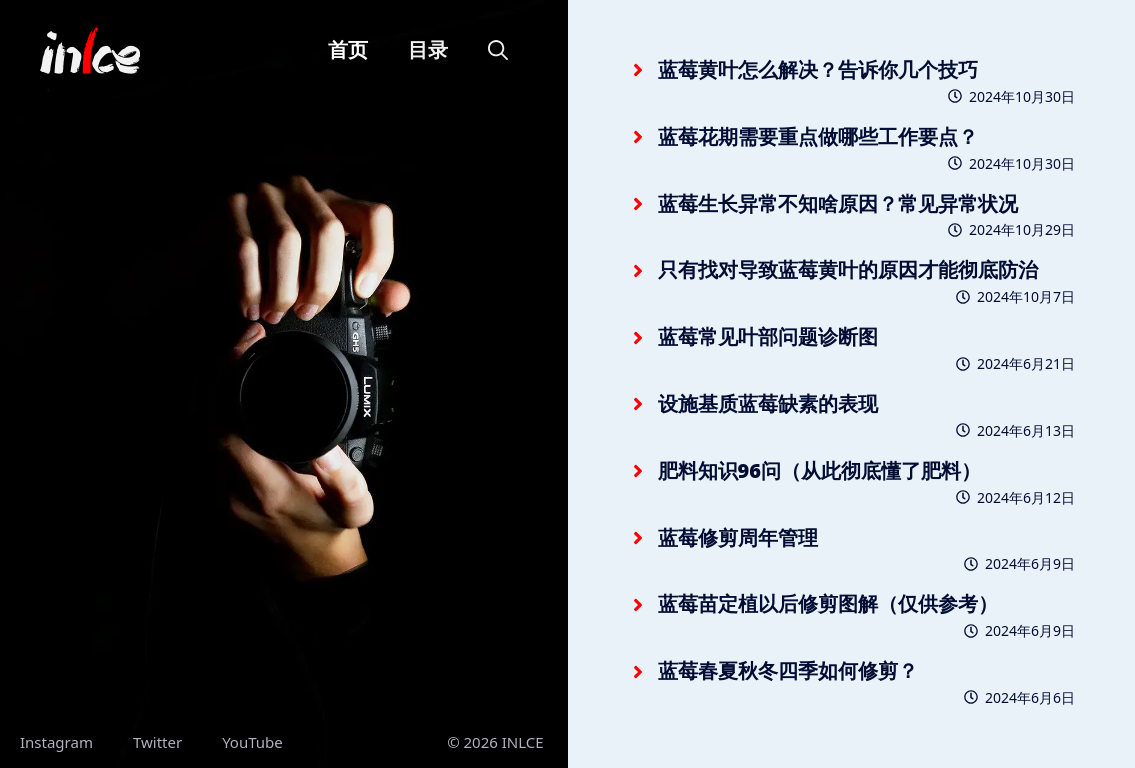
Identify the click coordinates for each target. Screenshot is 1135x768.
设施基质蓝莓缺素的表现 (768, 403)
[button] (498, 50)
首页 (348, 49)
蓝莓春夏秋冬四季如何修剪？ (788, 670)
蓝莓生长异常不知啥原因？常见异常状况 (838, 203)
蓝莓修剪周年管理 (738, 537)
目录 (428, 49)
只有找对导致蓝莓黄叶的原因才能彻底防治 (848, 269)
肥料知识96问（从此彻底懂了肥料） (819, 470)
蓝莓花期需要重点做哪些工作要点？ (818, 136)
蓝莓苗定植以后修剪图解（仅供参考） (828, 603)
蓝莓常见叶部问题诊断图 (768, 336)
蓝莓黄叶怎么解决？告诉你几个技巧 (818, 69)
